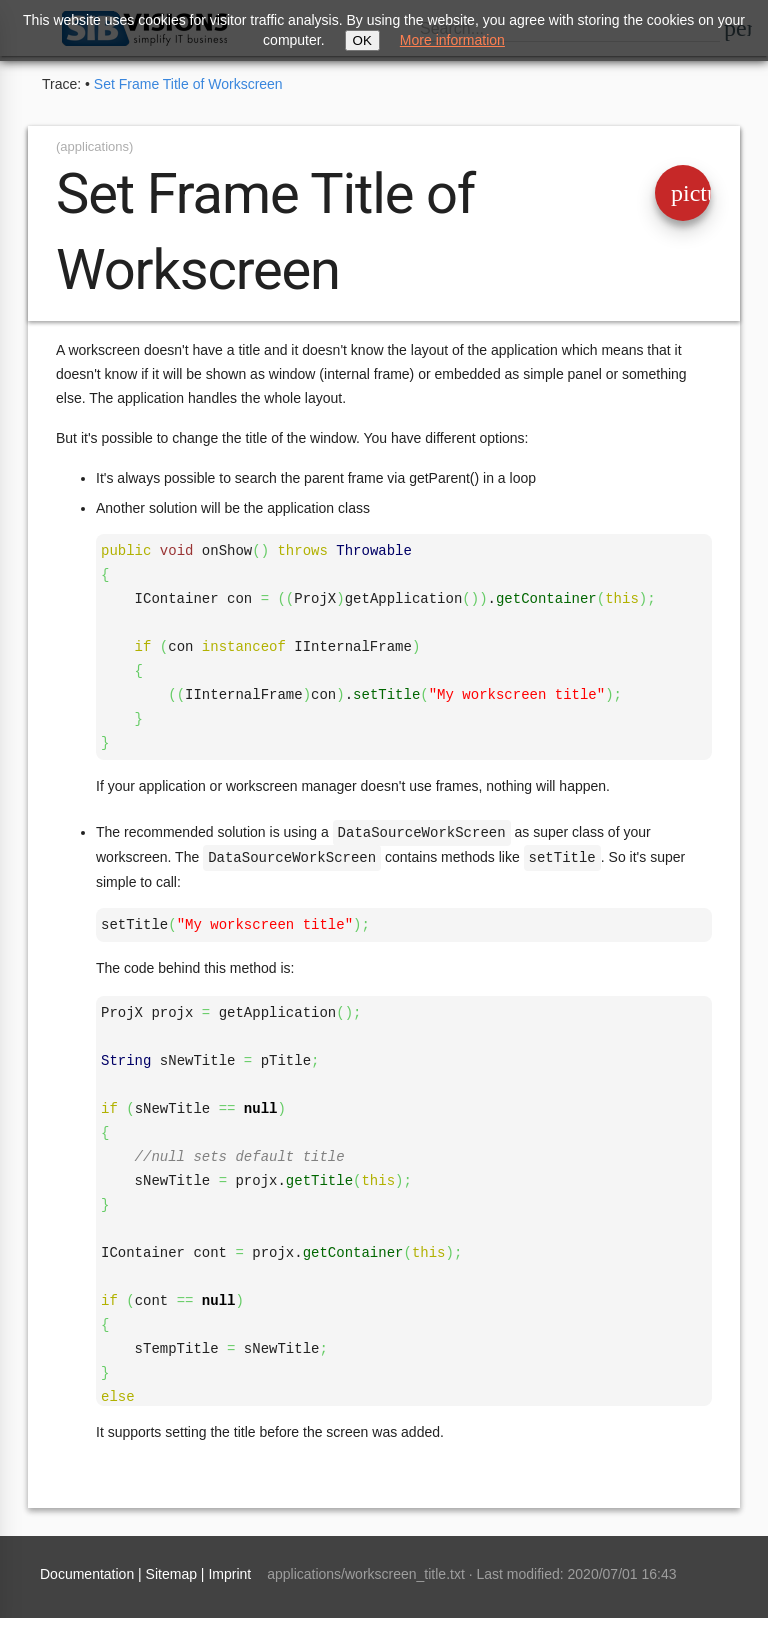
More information (452, 40)
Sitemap (171, 1572)
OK (362, 40)
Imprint (229, 1572)
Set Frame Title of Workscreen (188, 84)
